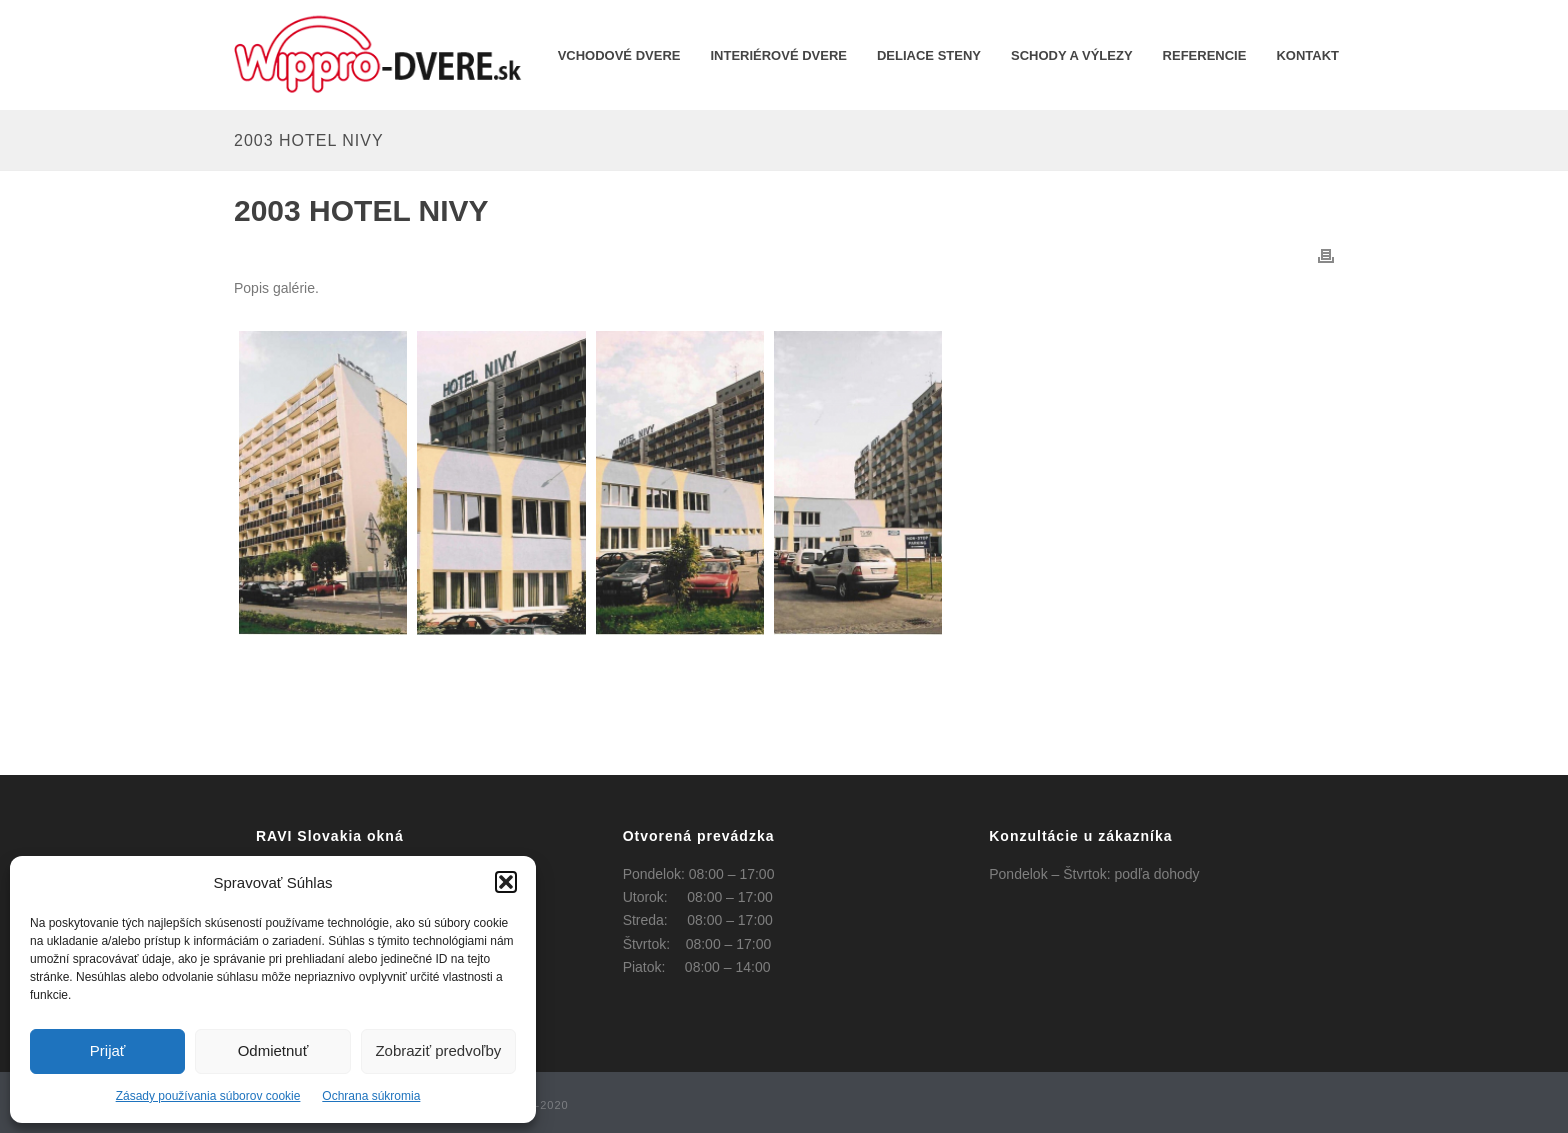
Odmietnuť (273, 1050)
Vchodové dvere (619, 55)
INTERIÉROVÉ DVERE (778, 55)
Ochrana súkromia (371, 1096)
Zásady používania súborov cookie (208, 1096)
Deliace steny (929, 55)
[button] (506, 882)
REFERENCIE (1205, 55)
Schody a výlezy (1072, 55)
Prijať (108, 1050)
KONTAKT (1307, 55)
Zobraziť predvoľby (438, 1050)
